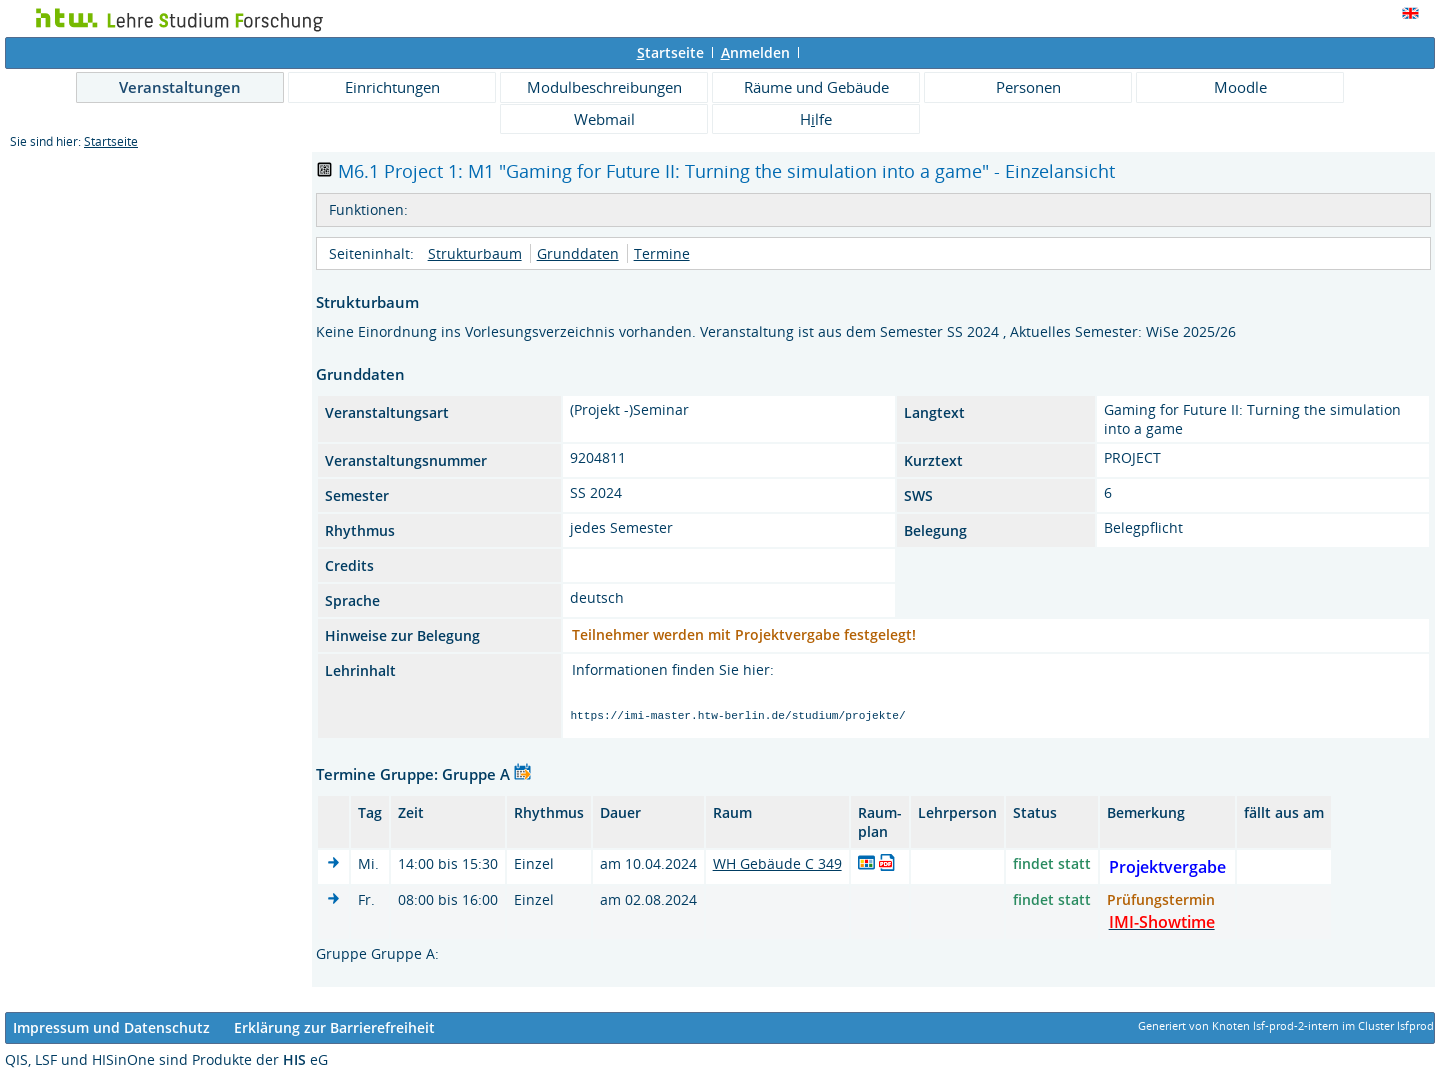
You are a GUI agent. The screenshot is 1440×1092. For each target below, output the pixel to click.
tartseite (670, 52)
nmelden (755, 52)
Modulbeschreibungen (604, 87)
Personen (1028, 87)
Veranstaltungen (180, 87)
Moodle (1240, 87)
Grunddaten (578, 253)
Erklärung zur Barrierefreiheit (334, 1030)
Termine (662, 253)
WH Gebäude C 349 (777, 866)
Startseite (111, 141)
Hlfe (816, 119)
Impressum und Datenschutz (111, 1030)
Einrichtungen (392, 87)
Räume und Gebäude (816, 87)
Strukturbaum (475, 253)
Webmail (604, 119)
